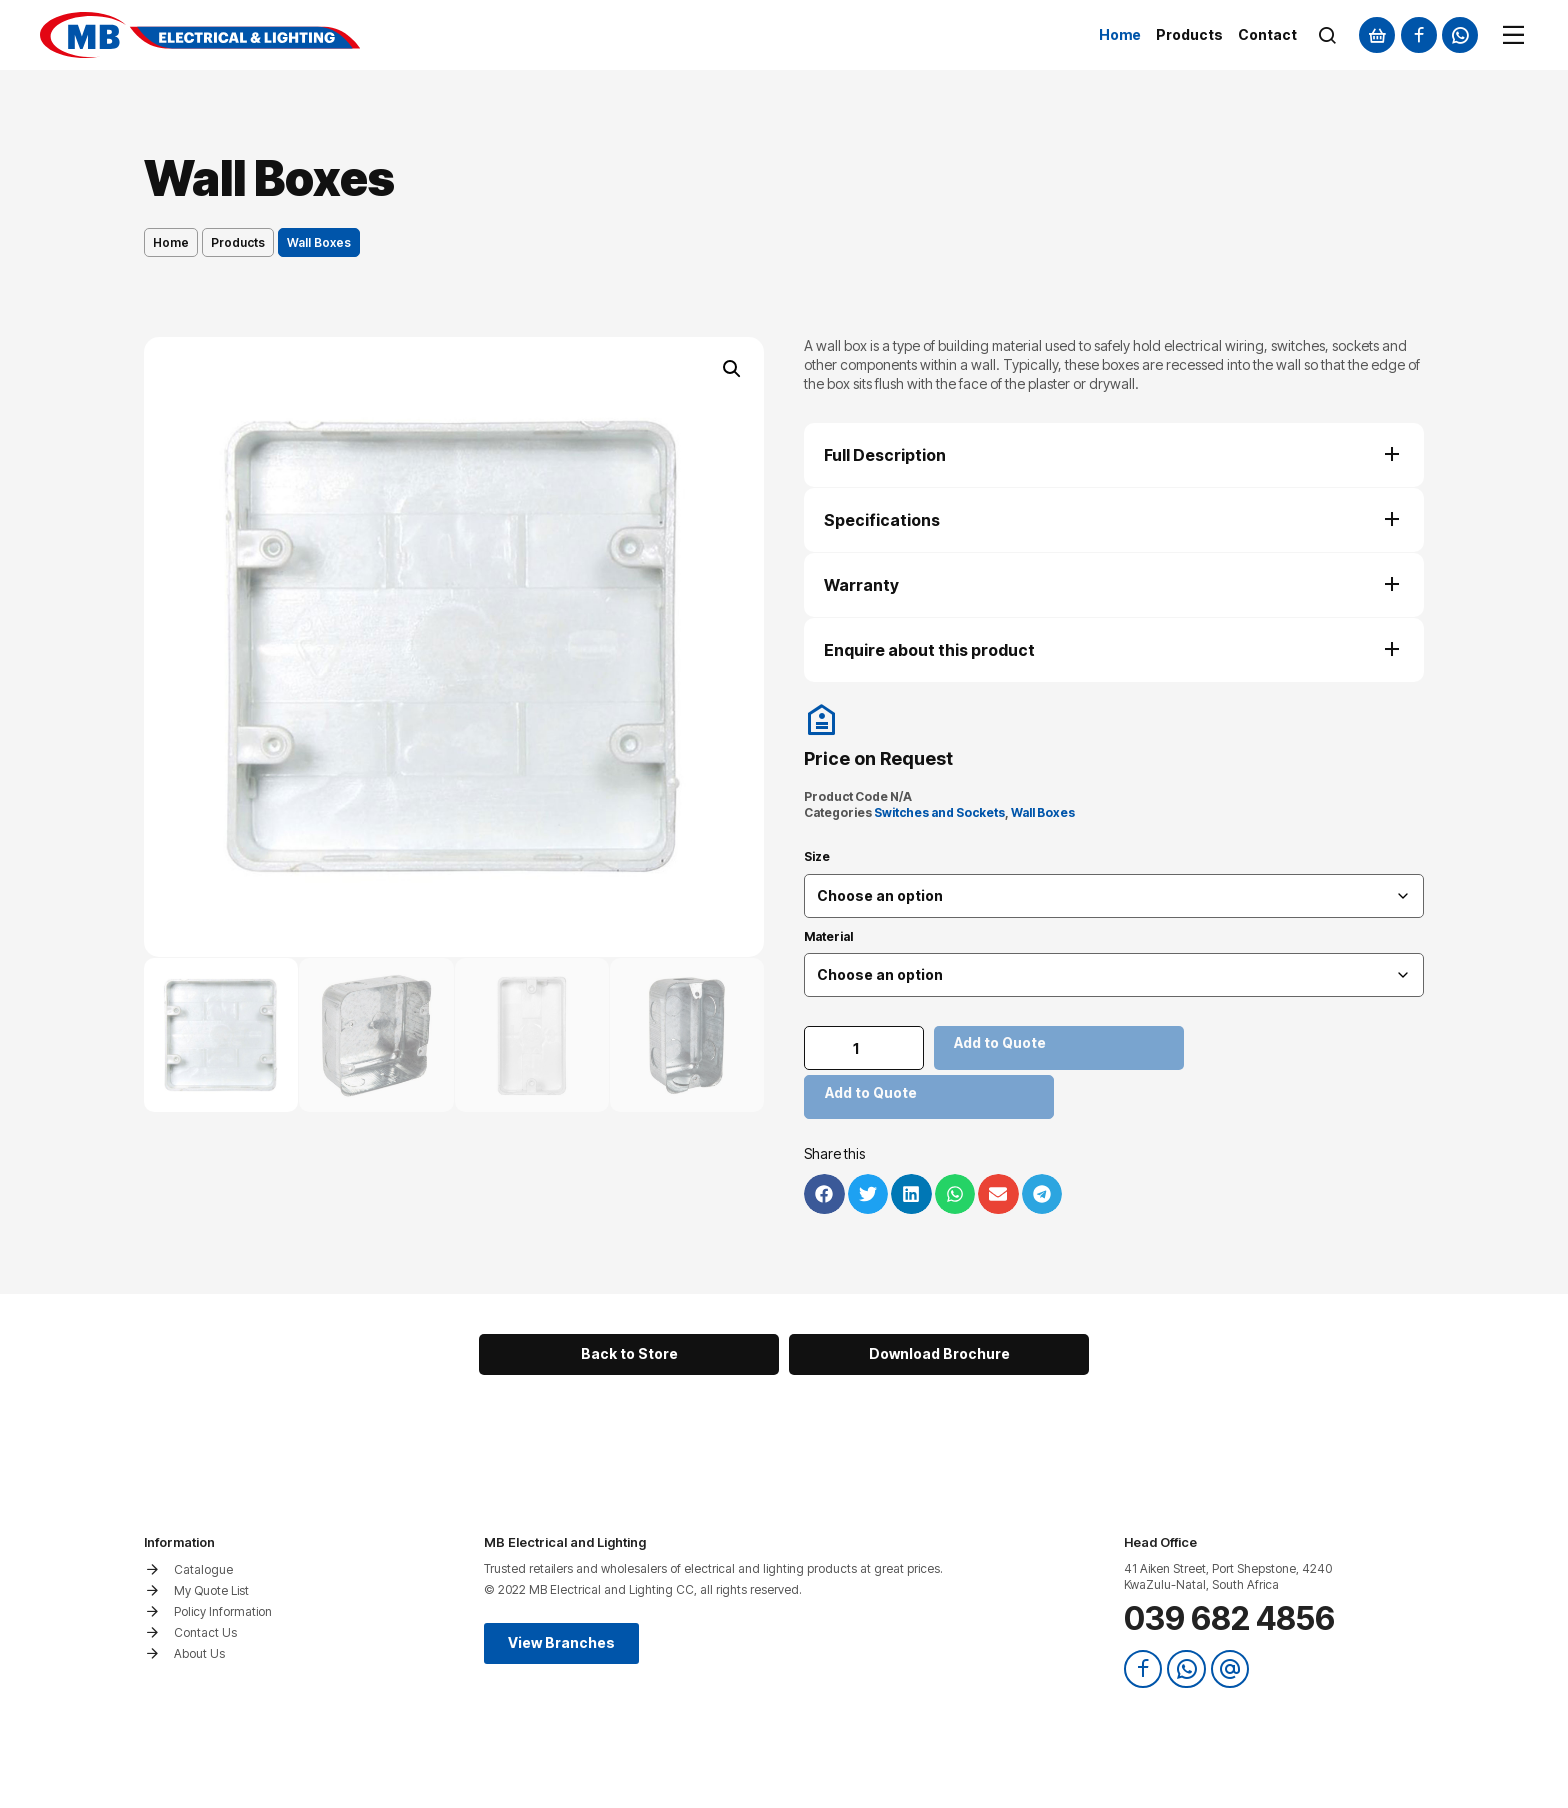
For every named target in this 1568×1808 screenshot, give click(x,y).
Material (828, 937)
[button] (732, 369)
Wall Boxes (1043, 812)
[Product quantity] (864, 1048)
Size (817, 857)
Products (238, 242)
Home (171, 242)
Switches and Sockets (939, 812)
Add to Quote (1000, 1042)
